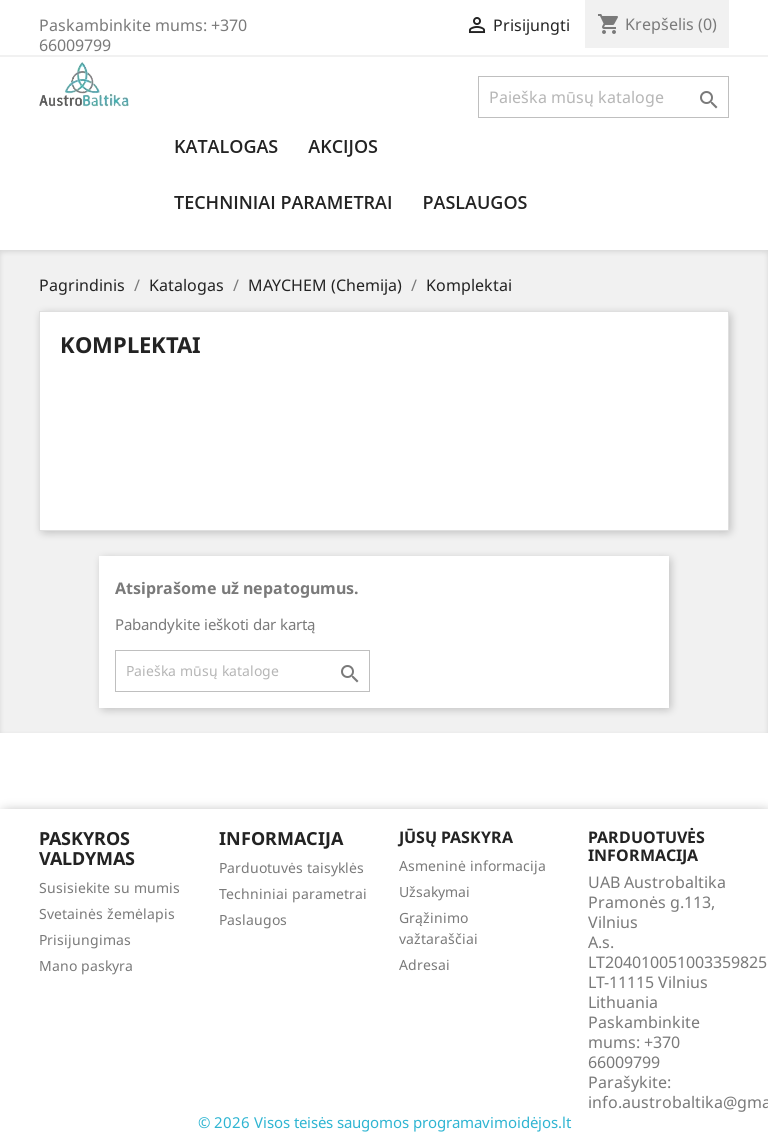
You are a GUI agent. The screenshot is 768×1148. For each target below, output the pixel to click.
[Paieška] (603, 97)
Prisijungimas (85, 939)
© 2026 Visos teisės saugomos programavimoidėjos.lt (384, 1122)
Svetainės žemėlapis (107, 913)
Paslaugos (474, 202)
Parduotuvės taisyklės (291, 867)
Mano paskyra (86, 965)
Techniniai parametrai (283, 202)
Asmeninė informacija (472, 865)
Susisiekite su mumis (109, 887)
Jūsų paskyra (456, 837)
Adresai (424, 964)
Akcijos (343, 146)
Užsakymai (434, 891)
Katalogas (226, 146)
